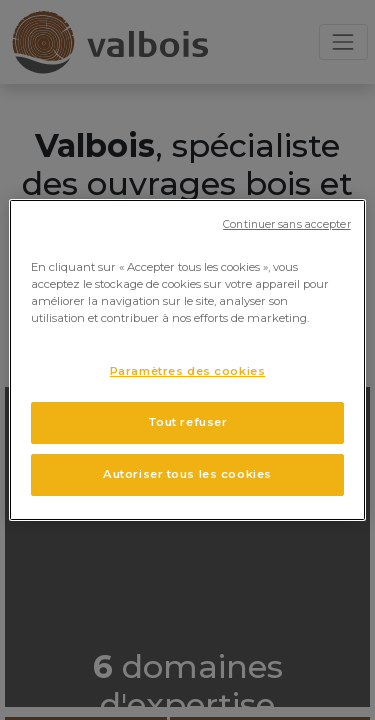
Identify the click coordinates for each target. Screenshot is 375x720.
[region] (187, 360)
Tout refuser (188, 422)
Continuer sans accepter (286, 224)
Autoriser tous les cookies (187, 474)
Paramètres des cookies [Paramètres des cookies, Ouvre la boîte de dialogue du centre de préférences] (188, 371)
